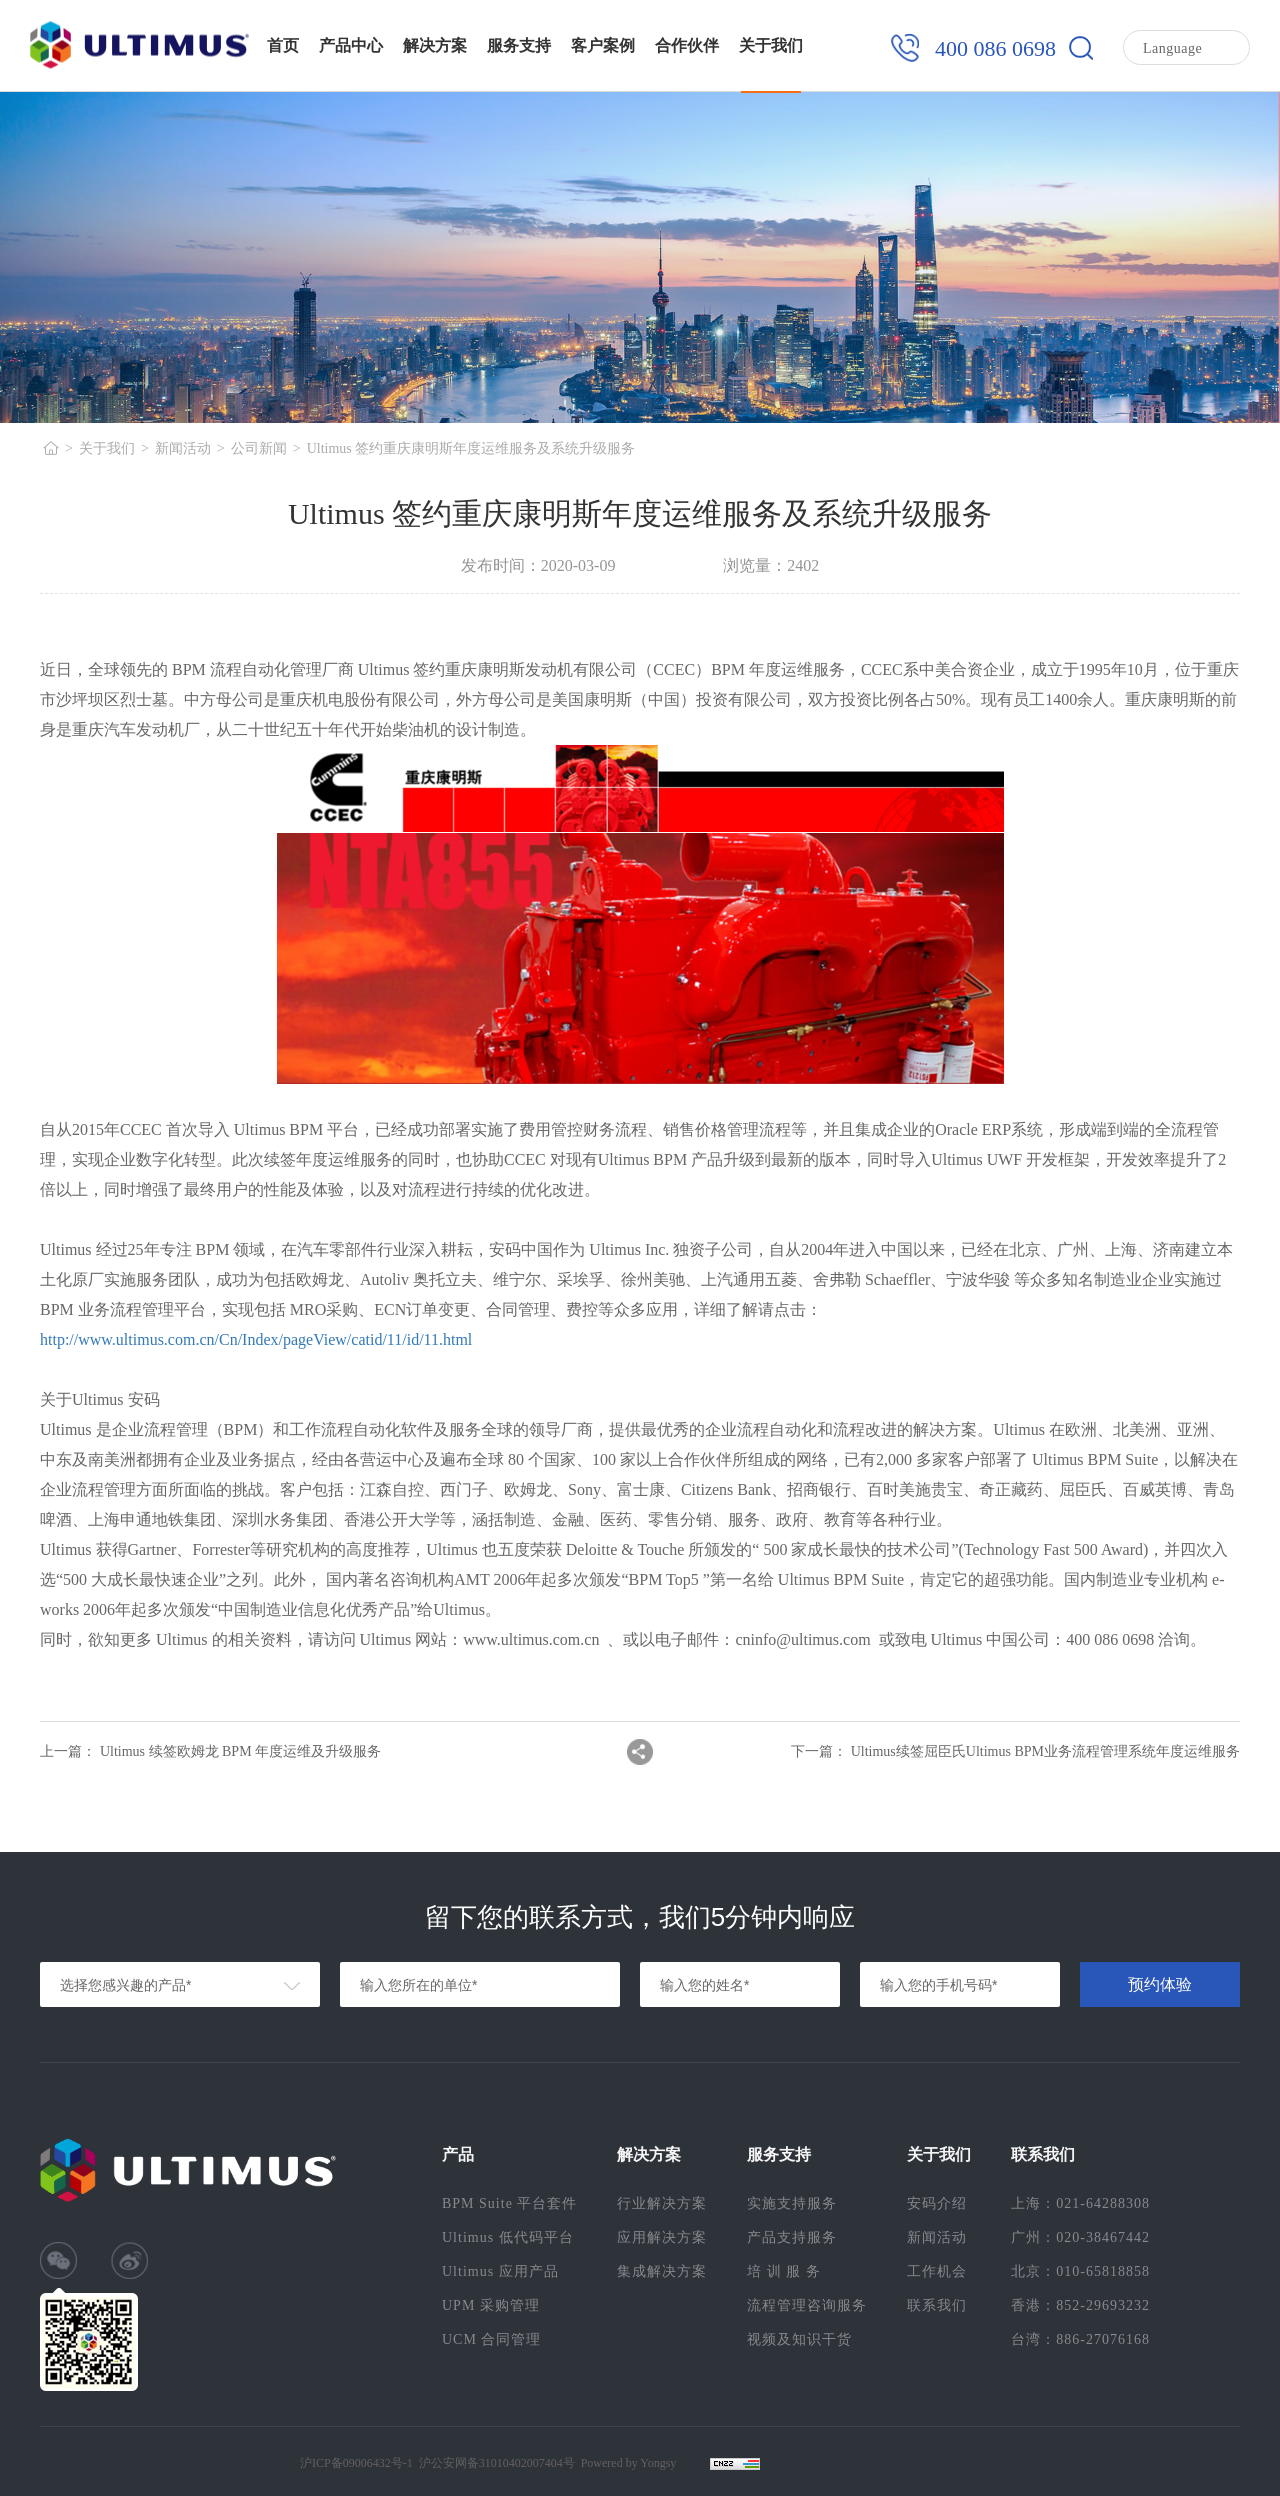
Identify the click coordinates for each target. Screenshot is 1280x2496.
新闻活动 (183, 448)
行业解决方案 (662, 2203)
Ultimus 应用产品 (500, 2271)
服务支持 (519, 45)
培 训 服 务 (784, 2271)
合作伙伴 (687, 45)
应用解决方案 (662, 2237)
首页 (283, 45)
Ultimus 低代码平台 (508, 2237)
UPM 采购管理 (491, 2305)
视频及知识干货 (799, 2339)
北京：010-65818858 (1080, 2271)
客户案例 (603, 45)
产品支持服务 (792, 2237)
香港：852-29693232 (1080, 2305)
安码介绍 (937, 2203)
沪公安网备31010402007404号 (497, 2463)
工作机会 (937, 2271)
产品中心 (351, 45)
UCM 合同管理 (491, 2339)
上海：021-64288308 (1080, 2203)
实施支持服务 (792, 2203)
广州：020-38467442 (1080, 2237)
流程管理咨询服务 (807, 2305)
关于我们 (771, 45)
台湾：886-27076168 (1080, 2339)
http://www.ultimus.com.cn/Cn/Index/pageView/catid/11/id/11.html (256, 1339)
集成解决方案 (662, 2271)
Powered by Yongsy (629, 2463)
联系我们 (937, 2305)
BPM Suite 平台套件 (509, 2203)
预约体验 (1160, 1984)
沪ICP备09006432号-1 (356, 2463)
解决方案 (435, 45)
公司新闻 (259, 448)
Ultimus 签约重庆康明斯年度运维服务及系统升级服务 (471, 448)
